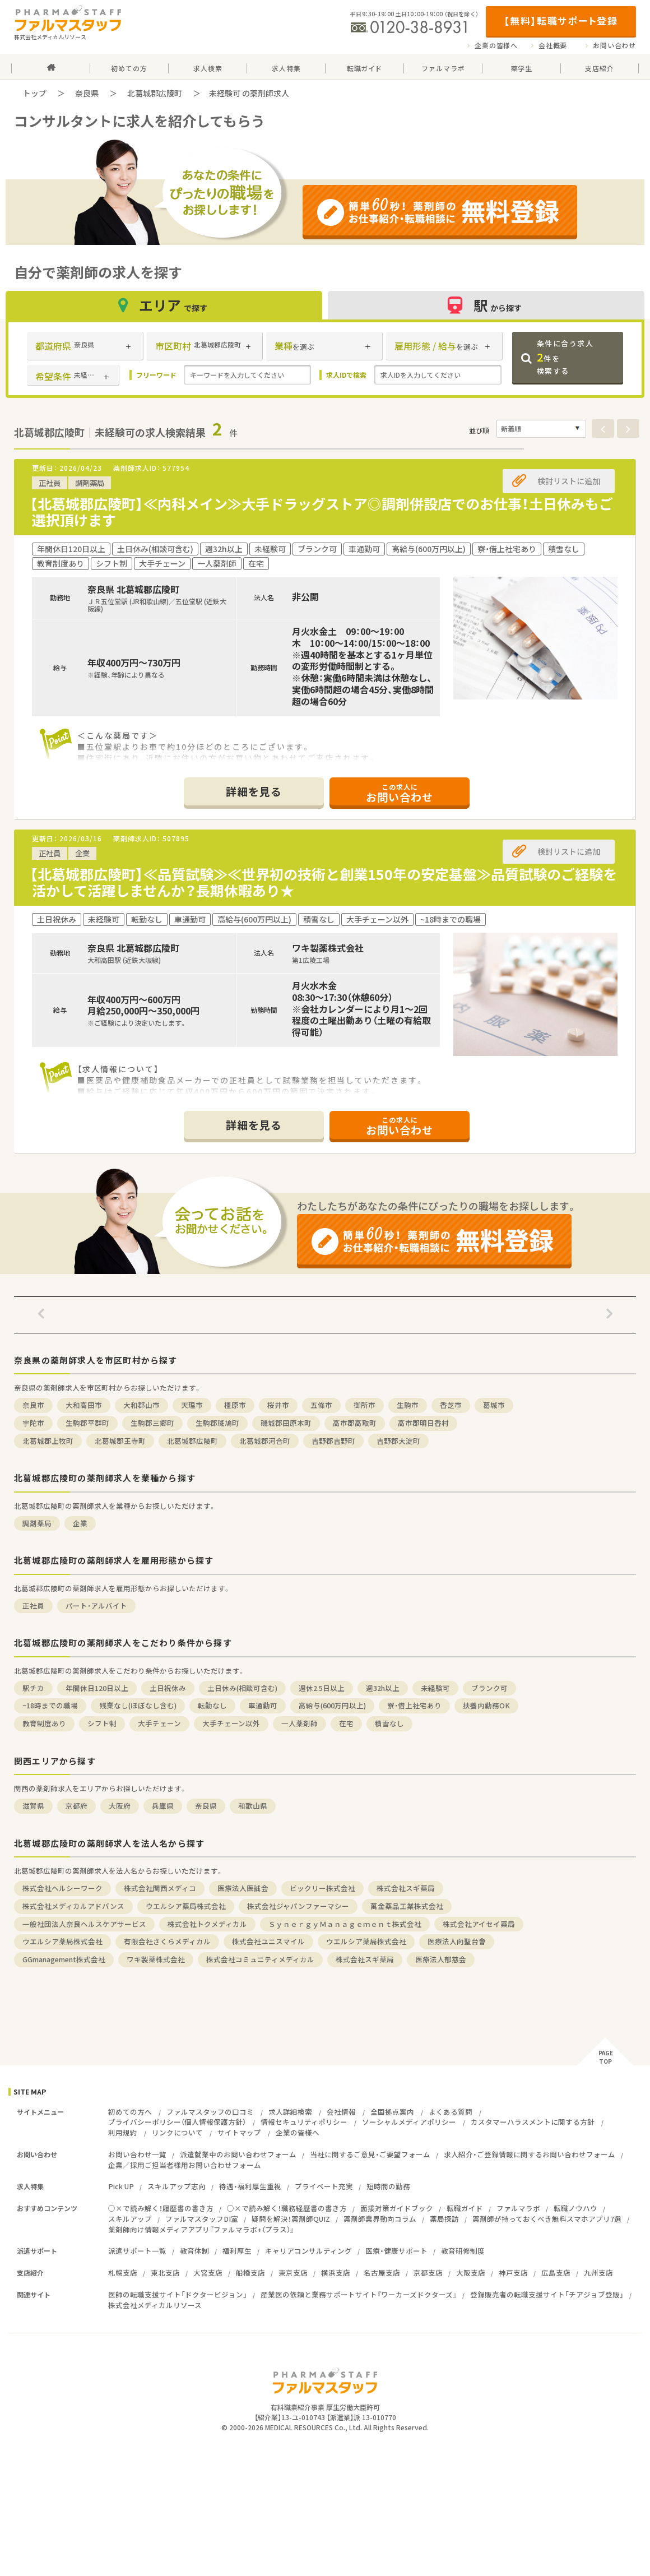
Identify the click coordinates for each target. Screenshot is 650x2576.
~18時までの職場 (50, 1705)
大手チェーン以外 (231, 1723)
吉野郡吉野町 (333, 1440)
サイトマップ (239, 2132)
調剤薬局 (37, 1523)
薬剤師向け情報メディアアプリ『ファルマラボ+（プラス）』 (201, 2229)
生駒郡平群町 (87, 1422)
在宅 (346, 1723)
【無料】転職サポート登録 (561, 20)
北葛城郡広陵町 (154, 93)
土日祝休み (168, 1688)
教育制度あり (44, 1723)
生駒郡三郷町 (152, 1422)
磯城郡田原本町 (286, 1422)
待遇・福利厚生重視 (250, 2186)
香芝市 (451, 1405)
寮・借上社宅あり (414, 1705)
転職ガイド (465, 2208)
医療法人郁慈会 (440, 1959)
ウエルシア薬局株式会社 (186, 1906)
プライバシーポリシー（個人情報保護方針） (177, 2121)
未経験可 (435, 1688)
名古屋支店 (382, 2272)
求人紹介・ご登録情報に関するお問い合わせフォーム (529, 2154)
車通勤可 (262, 1705)
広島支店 (555, 2272)
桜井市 (278, 1405)
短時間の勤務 (388, 2186)
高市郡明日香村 (423, 1422)
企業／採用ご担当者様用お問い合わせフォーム (184, 2165)
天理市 (192, 1405)
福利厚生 (237, 2250)
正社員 (33, 1605)
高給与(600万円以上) (332, 1705)
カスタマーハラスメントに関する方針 (533, 2121)
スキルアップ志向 (176, 2186)
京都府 (76, 1805)
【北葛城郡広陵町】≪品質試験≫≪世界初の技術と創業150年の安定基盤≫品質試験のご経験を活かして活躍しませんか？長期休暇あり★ (323, 882)
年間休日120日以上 (97, 1688)
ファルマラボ (518, 2208)
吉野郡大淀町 (398, 1440)
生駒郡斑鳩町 (217, 1422)
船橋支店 (250, 2272)
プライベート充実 (324, 2186)
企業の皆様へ (496, 45)
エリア (164, 305)
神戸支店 (513, 2272)
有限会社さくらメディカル (167, 1941)
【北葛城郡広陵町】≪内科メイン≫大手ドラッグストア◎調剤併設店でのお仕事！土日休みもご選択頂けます (321, 511)
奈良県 (87, 93)
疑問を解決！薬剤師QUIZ (291, 2218)
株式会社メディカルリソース (155, 2305)
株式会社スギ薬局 (406, 1888)
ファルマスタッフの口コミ (210, 2111)
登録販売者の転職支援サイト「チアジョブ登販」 (547, 2294)
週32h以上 (383, 1688)
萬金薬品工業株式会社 (406, 1906)
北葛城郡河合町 (264, 1440)
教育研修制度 (463, 2250)
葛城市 (494, 1405)
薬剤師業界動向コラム (379, 2218)
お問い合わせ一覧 (137, 2154)
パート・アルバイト (96, 1605)
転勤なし (212, 1705)
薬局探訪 (444, 2218)
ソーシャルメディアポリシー (409, 2121)
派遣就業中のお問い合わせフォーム (238, 2154)
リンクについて (177, 2132)
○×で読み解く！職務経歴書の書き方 (287, 2208)
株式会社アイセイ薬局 (479, 1924)
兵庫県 (163, 1805)
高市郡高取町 (355, 1422)
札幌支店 (122, 2272)
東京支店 (293, 2272)
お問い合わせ (614, 45)
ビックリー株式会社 (322, 1888)
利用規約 (122, 2132)
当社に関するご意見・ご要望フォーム (370, 2154)
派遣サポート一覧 (137, 2250)
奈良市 (33, 1405)
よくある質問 (450, 2111)
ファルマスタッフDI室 (201, 2218)
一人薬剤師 (299, 1723)
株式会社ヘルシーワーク (62, 1888)
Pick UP (121, 2186)
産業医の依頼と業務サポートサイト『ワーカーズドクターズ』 (359, 2294)
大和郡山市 (141, 1405)
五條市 (321, 1405)
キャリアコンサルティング (308, 2250)
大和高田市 (84, 1405)
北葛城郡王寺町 (120, 1440)
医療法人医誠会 (242, 1888)
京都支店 (428, 2272)
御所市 (364, 1405)
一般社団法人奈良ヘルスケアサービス (84, 1924)
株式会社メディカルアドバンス (73, 1906)
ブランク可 (489, 1688)
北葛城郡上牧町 (47, 1440)
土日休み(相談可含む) (242, 1688)
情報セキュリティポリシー (304, 2121)
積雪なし (389, 1723)
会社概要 (552, 45)
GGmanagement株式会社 (63, 1959)
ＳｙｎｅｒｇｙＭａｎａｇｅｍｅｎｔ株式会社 (344, 1924)
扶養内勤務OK (486, 1705)
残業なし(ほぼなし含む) (138, 1705)
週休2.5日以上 (322, 1688)
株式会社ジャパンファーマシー (298, 1906)
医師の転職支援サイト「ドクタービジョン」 (177, 2294)
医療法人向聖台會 (457, 1941)
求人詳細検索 (290, 2111)
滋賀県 (33, 1805)
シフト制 (102, 1723)
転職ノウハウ (575, 2208)
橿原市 (235, 1405)
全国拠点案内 (392, 2111)
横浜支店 (335, 2272)
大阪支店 (470, 2272)
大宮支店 (207, 2272)
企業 (80, 1523)
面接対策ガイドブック (396, 2208)
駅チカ (33, 1688)
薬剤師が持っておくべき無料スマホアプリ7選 (546, 2218)
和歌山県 (252, 1805)
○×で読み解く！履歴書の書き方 (160, 2208)
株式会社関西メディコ (160, 1888)
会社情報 (341, 2111)
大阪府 (120, 1805)
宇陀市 (33, 1422)
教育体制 (194, 2250)
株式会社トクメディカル (207, 1924)
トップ (35, 93)
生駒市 (408, 1405)
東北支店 (165, 2272)
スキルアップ (130, 2218)
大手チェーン (159, 1723)
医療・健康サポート (396, 2250)
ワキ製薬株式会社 (156, 1959)
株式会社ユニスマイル (268, 1941)
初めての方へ (130, 2111)
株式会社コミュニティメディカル (260, 1959)
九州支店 (598, 2272)
